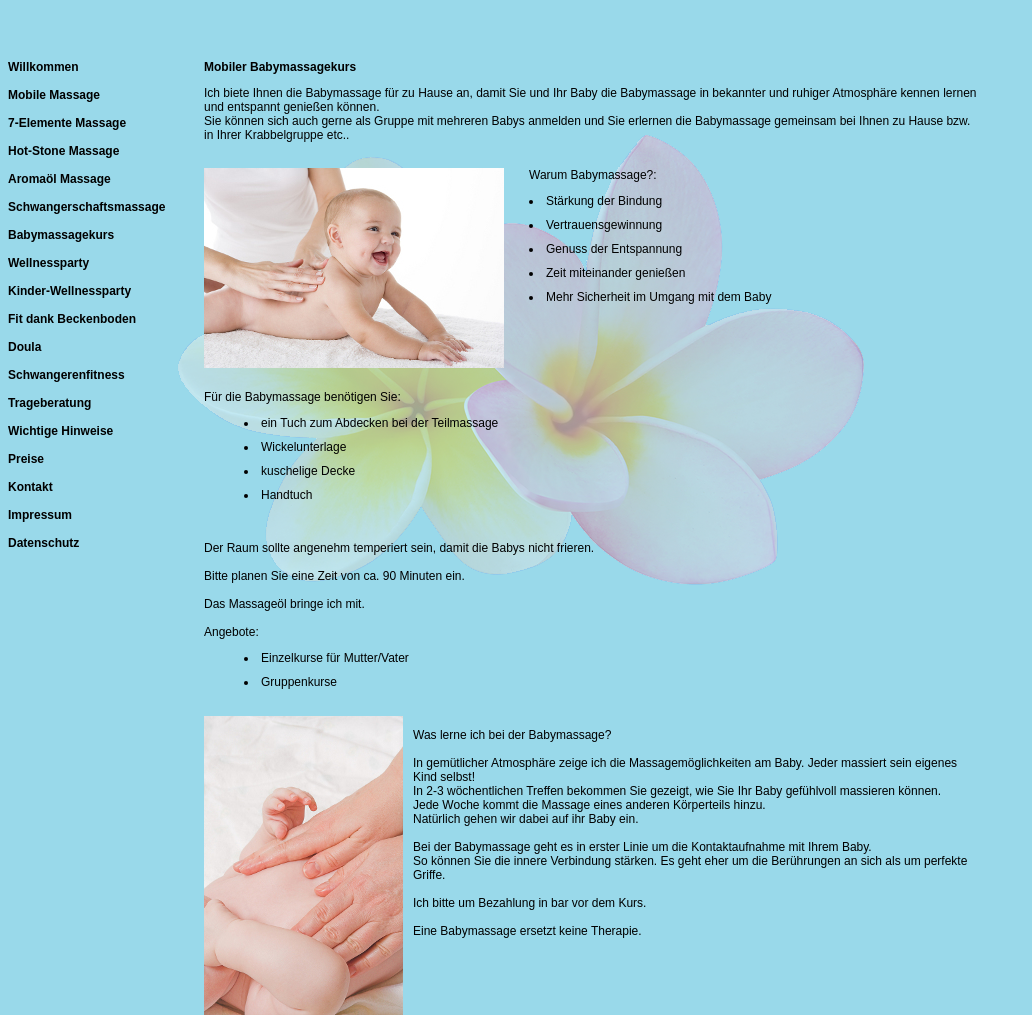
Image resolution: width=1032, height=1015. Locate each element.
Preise (26, 459)
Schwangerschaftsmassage (86, 207)
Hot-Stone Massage (63, 151)
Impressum (40, 515)
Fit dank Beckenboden (72, 319)
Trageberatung (49, 403)
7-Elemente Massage (67, 123)
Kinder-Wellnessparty (69, 291)
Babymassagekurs (61, 235)
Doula (24, 347)
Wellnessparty (48, 263)
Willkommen (43, 67)
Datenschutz (43, 543)
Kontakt (30, 487)
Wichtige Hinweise (60, 431)
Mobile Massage (54, 95)
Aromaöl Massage (59, 179)
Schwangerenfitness (66, 375)
